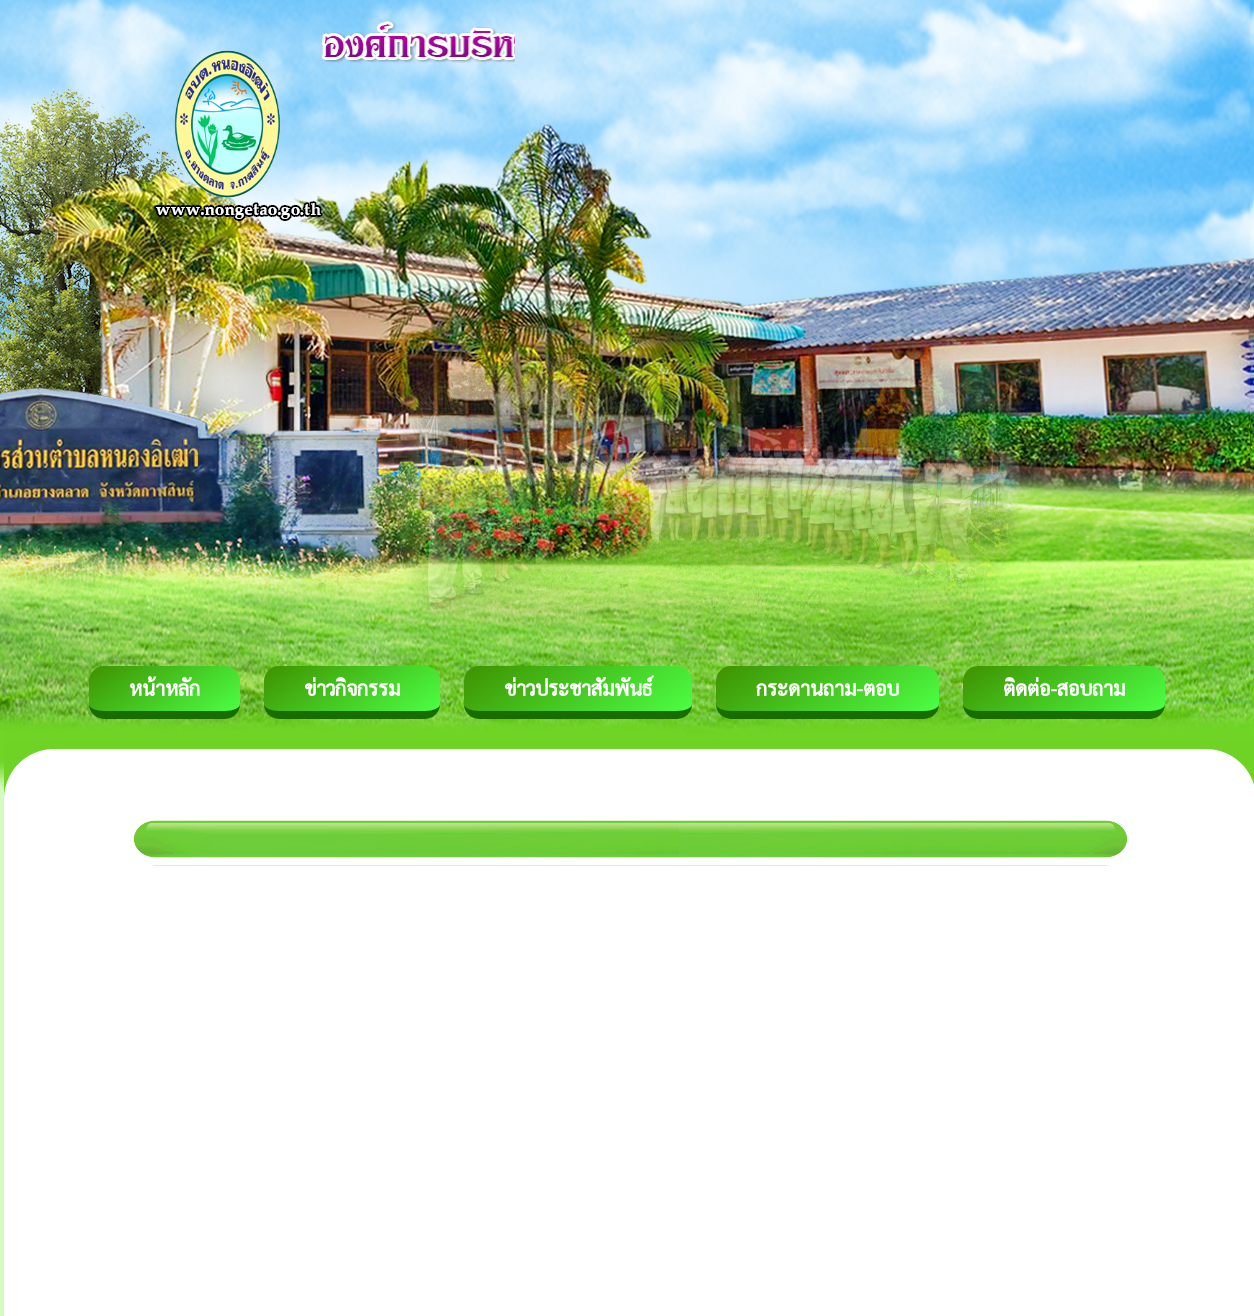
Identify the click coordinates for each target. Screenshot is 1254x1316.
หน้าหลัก (164, 688)
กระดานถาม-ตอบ (827, 688)
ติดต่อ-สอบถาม (1064, 688)
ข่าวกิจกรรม (352, 688)
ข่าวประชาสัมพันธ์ (578, 688)
